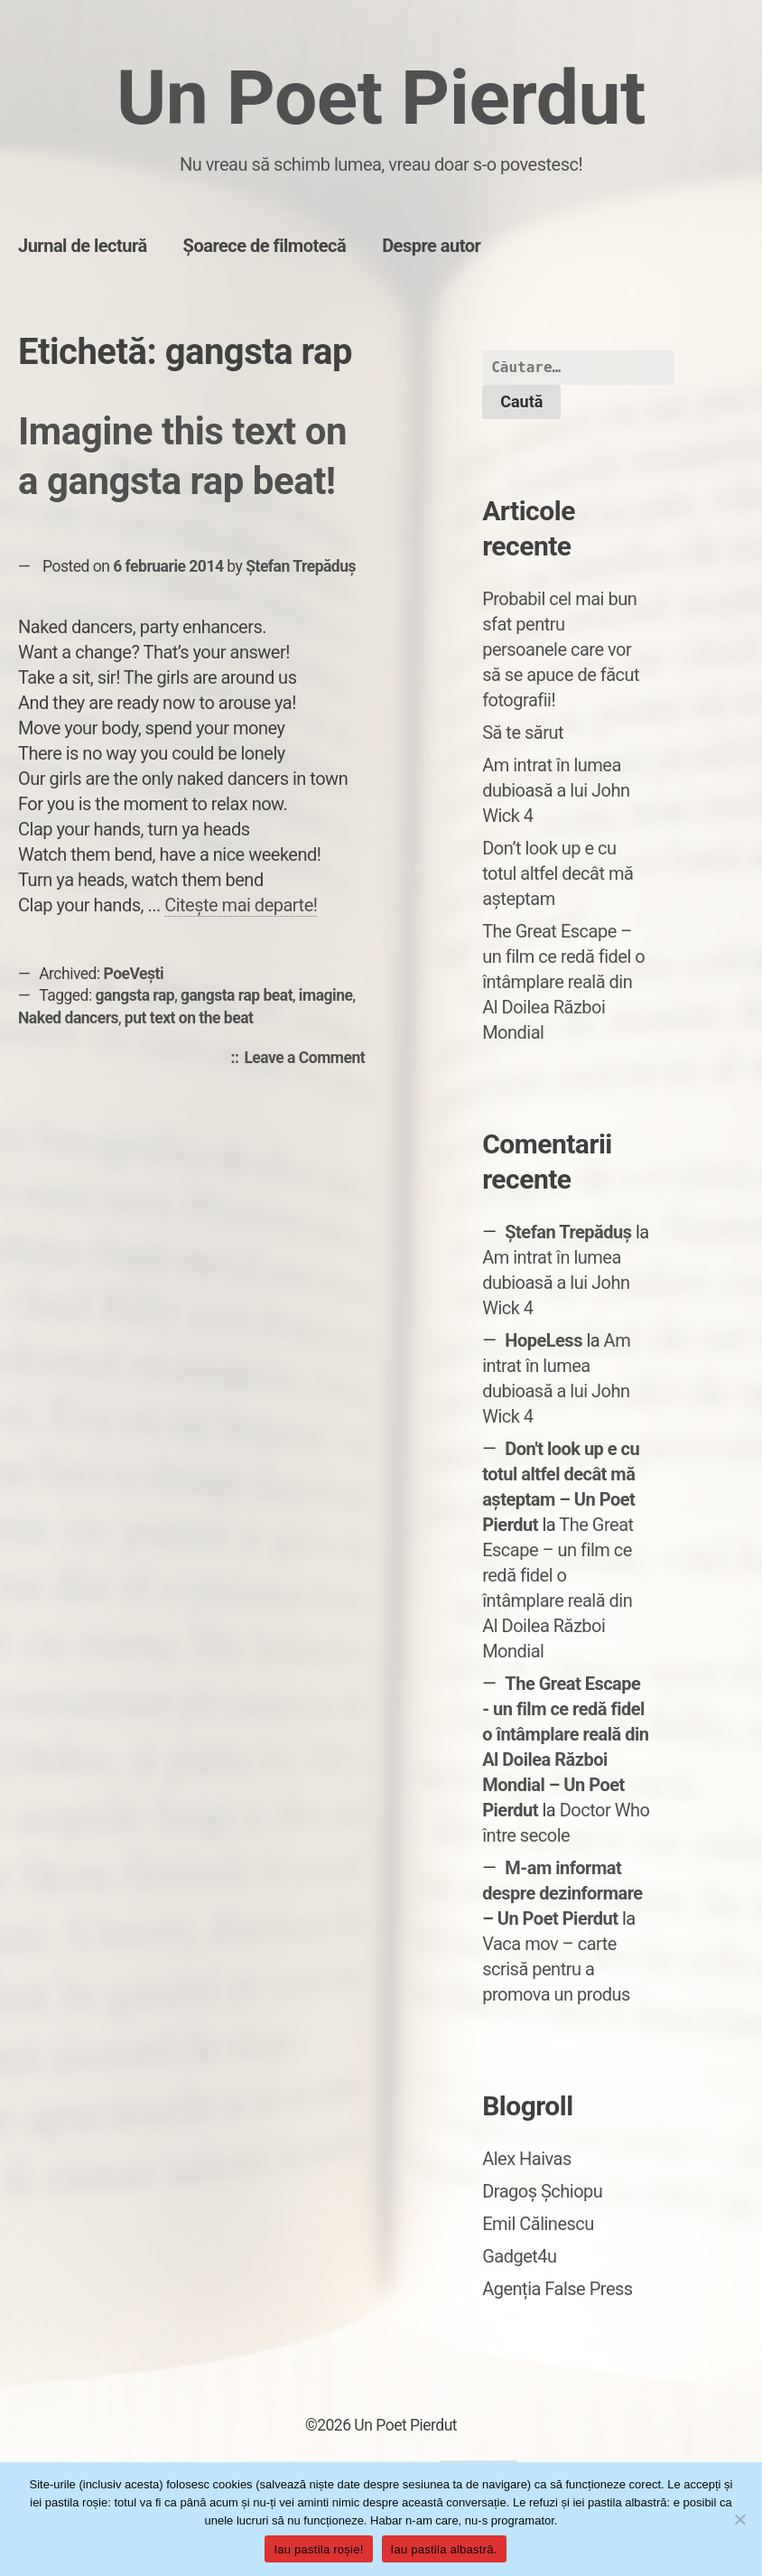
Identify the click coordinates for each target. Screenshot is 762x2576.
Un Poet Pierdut (381, 98)
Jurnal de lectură (82, 246)
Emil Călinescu (538, 2224)
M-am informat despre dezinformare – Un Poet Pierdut (562, 1893)
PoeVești (134, 974)
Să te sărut (522, 732)
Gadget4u (519, 2256)
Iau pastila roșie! (318, 2549)
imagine (326, 995)
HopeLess (543, 1340)
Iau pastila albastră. (444, 2549)
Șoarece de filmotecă (265, 246)
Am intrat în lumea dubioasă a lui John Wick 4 (555, 790)
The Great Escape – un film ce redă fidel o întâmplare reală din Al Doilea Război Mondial (563, 981)
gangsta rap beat (237, 995)
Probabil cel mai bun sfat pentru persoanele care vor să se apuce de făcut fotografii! (560, 649)
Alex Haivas (527, 2159)
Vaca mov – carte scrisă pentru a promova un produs (556, 1969)
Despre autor (431, 246)
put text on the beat (189, 1018)
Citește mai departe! (240, 905)
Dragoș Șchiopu (542, 2191)
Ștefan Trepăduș (301, 566)
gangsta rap (135, 995)
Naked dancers (68, 1018)
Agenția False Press (557, 2289)
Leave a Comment (309, 1058)
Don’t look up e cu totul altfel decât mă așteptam (557, 873)
